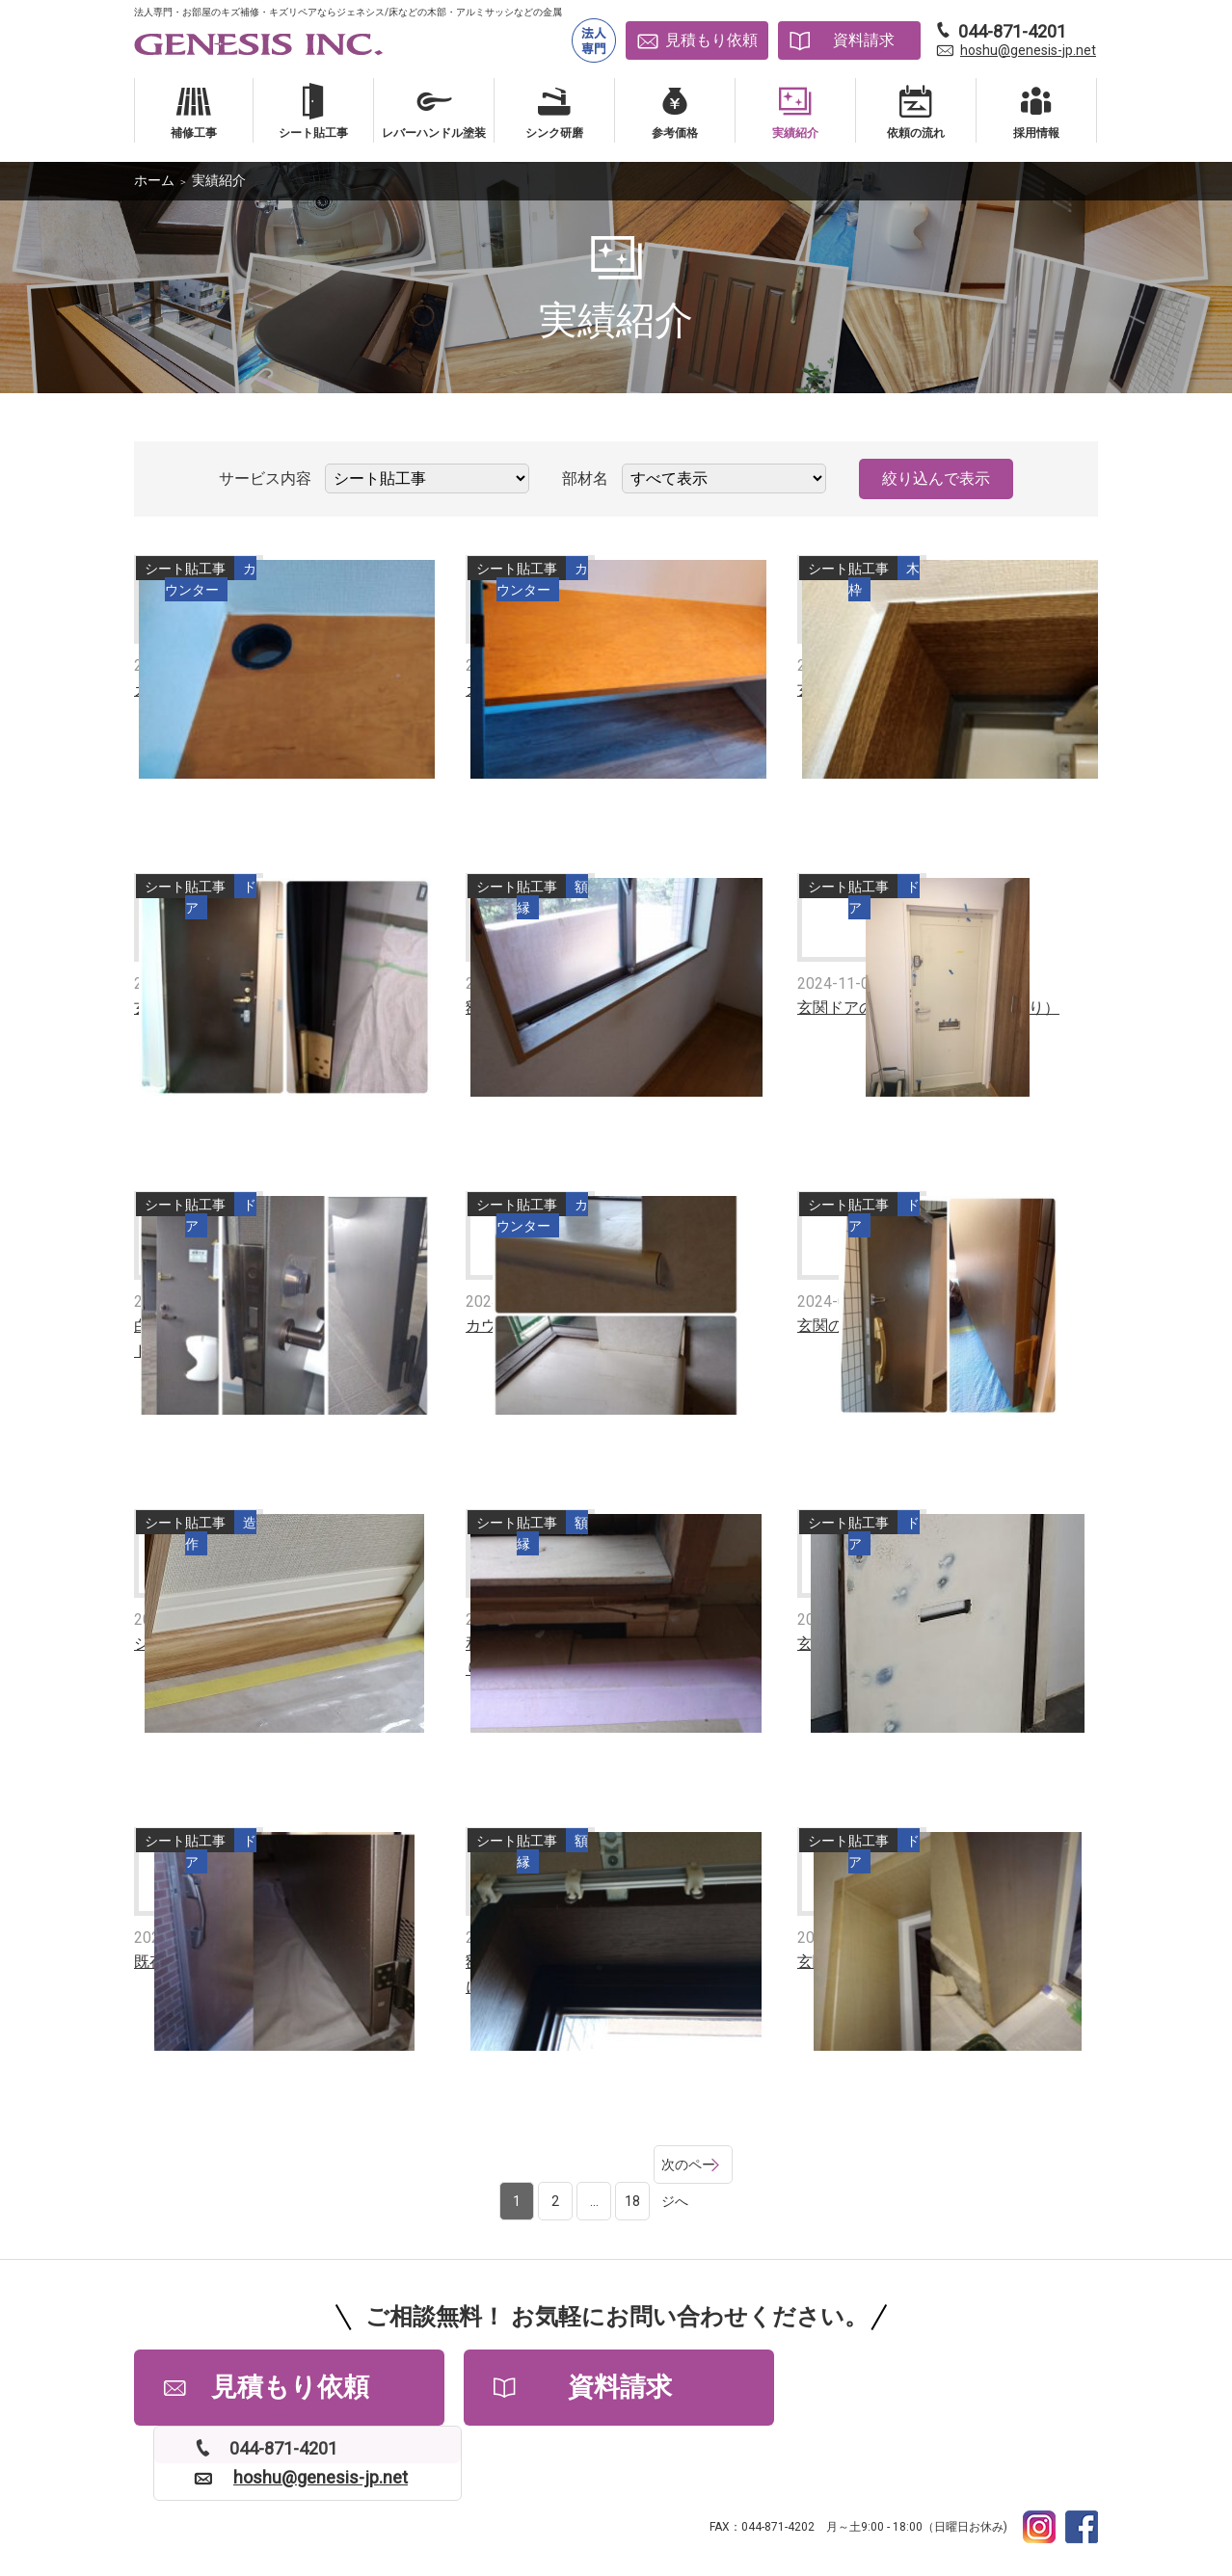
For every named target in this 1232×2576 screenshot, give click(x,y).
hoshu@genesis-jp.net (1028, 50)
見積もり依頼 (711, 40)
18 (604, 2164)
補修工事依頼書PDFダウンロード (872, 2499)
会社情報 (390, 2499)
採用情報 (465, 2499)
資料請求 (864, 40)
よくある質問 (298, 2499)
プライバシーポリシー (583, 2499)
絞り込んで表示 (936, 478)
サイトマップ (711, 2499)
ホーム (154, 180)
